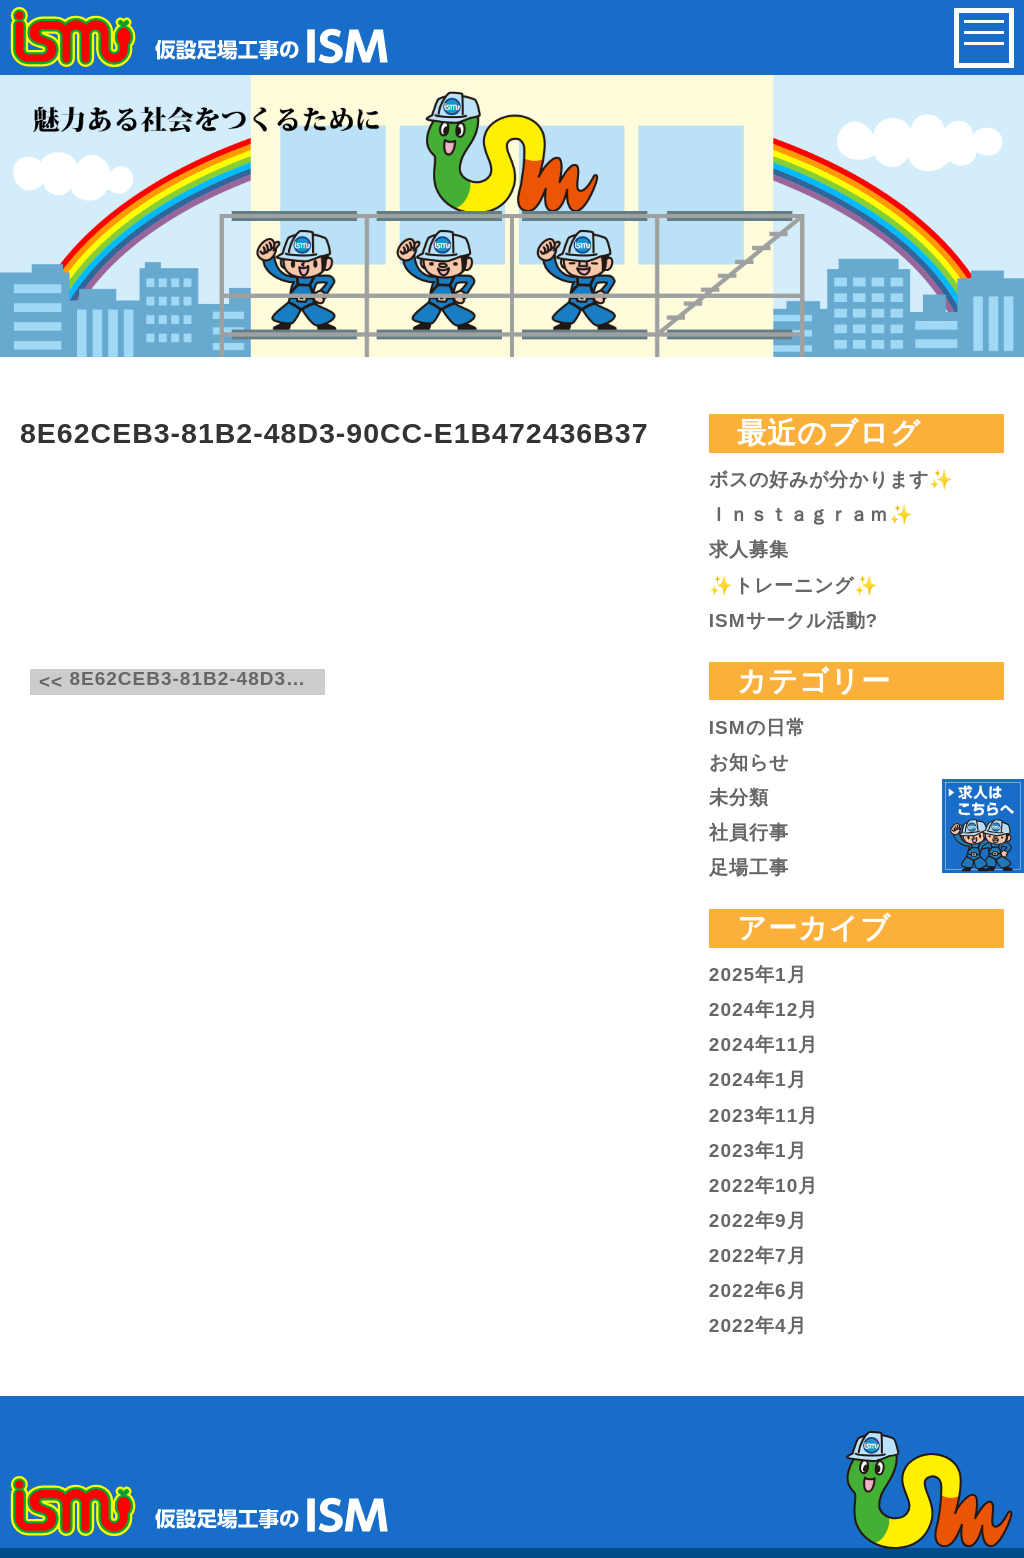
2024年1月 (758, 1079)
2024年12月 (763, 1009)
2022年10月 (763, 1185)
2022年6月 (758, 1290)
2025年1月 (758, 974)
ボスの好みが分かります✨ (831, 479)
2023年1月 (758, 1150)
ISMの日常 (757, 727)
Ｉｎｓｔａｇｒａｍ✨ (811, 514)
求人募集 (749, 549)
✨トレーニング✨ (794, 585)
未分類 (739, 797)
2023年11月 (763, 1115)
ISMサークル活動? (793, 620)
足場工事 (749, 867)
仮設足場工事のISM (201, 37)
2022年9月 (758, 1220)
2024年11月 (763, 1044)
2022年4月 (758, 1325)
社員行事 (749, 832)
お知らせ (749, 762)
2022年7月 (758, 1255)
